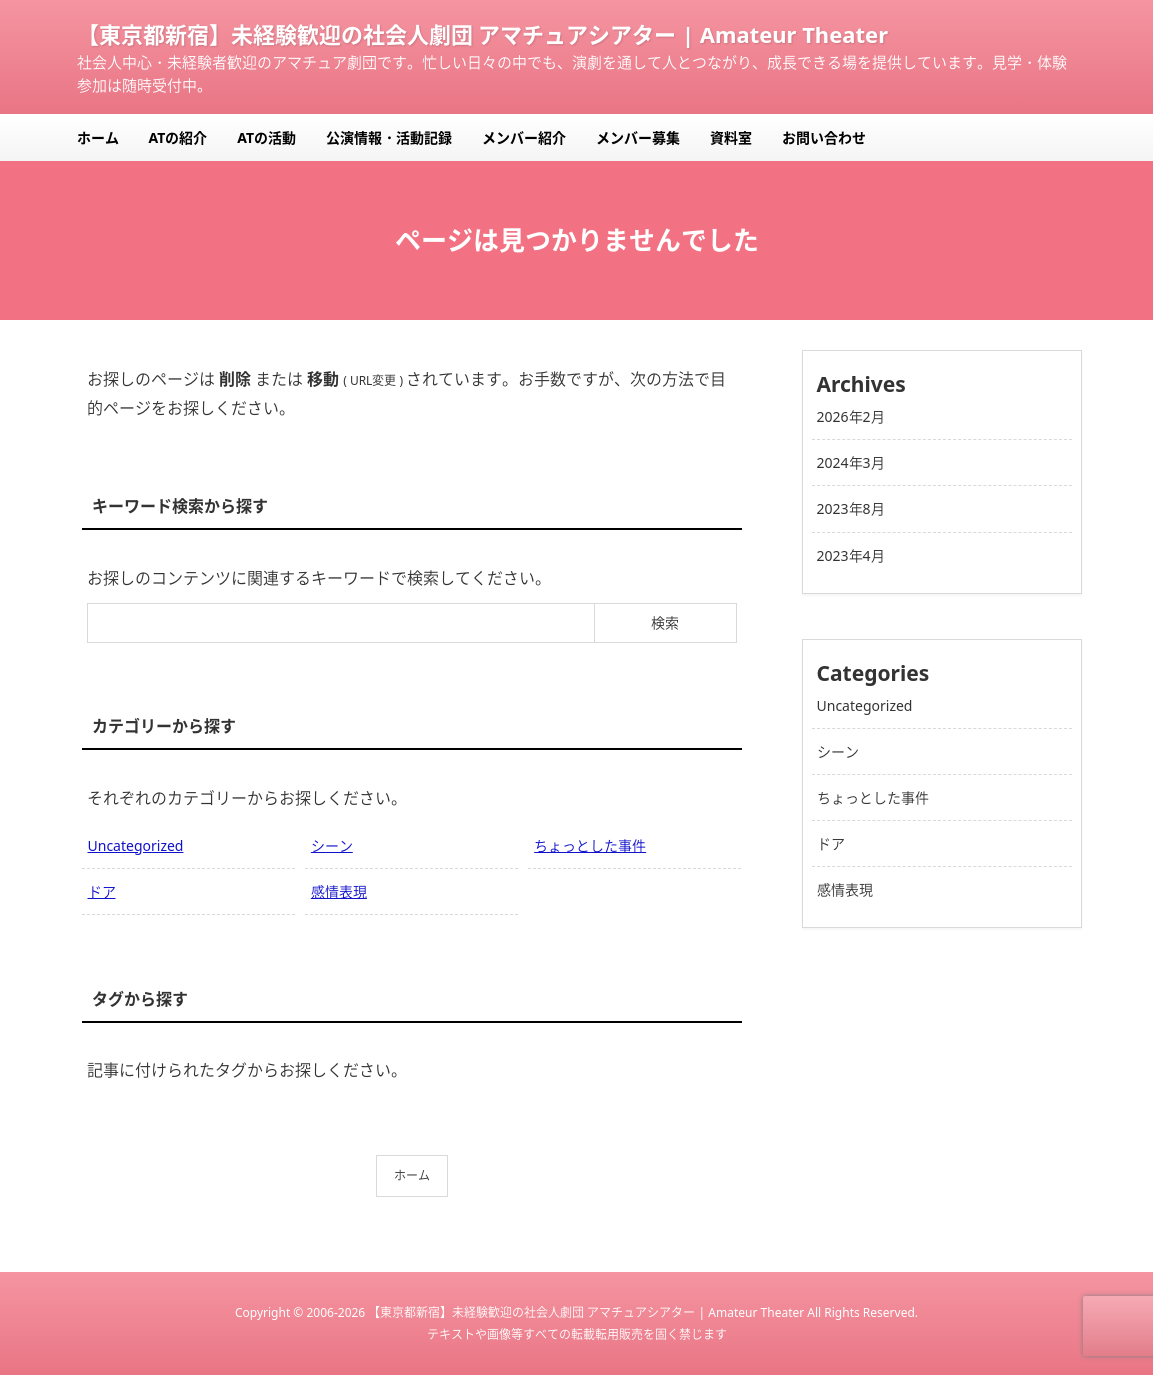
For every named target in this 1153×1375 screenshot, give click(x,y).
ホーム (98, 137)
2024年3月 (851, 462)
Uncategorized (136, 845)
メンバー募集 (638, 137)
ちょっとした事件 (590, 845)
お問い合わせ (824, 137)
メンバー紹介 (524, 137)
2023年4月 (851, 555)
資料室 (731, 137)
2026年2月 (851, 416)
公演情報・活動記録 (389, 137)
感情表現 (339, 891)
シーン (332, 845)
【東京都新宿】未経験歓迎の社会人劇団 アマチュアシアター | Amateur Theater (483, 34)
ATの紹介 (178, 137)
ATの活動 (266, 137)
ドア (102, 891)
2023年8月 (851, 508)
